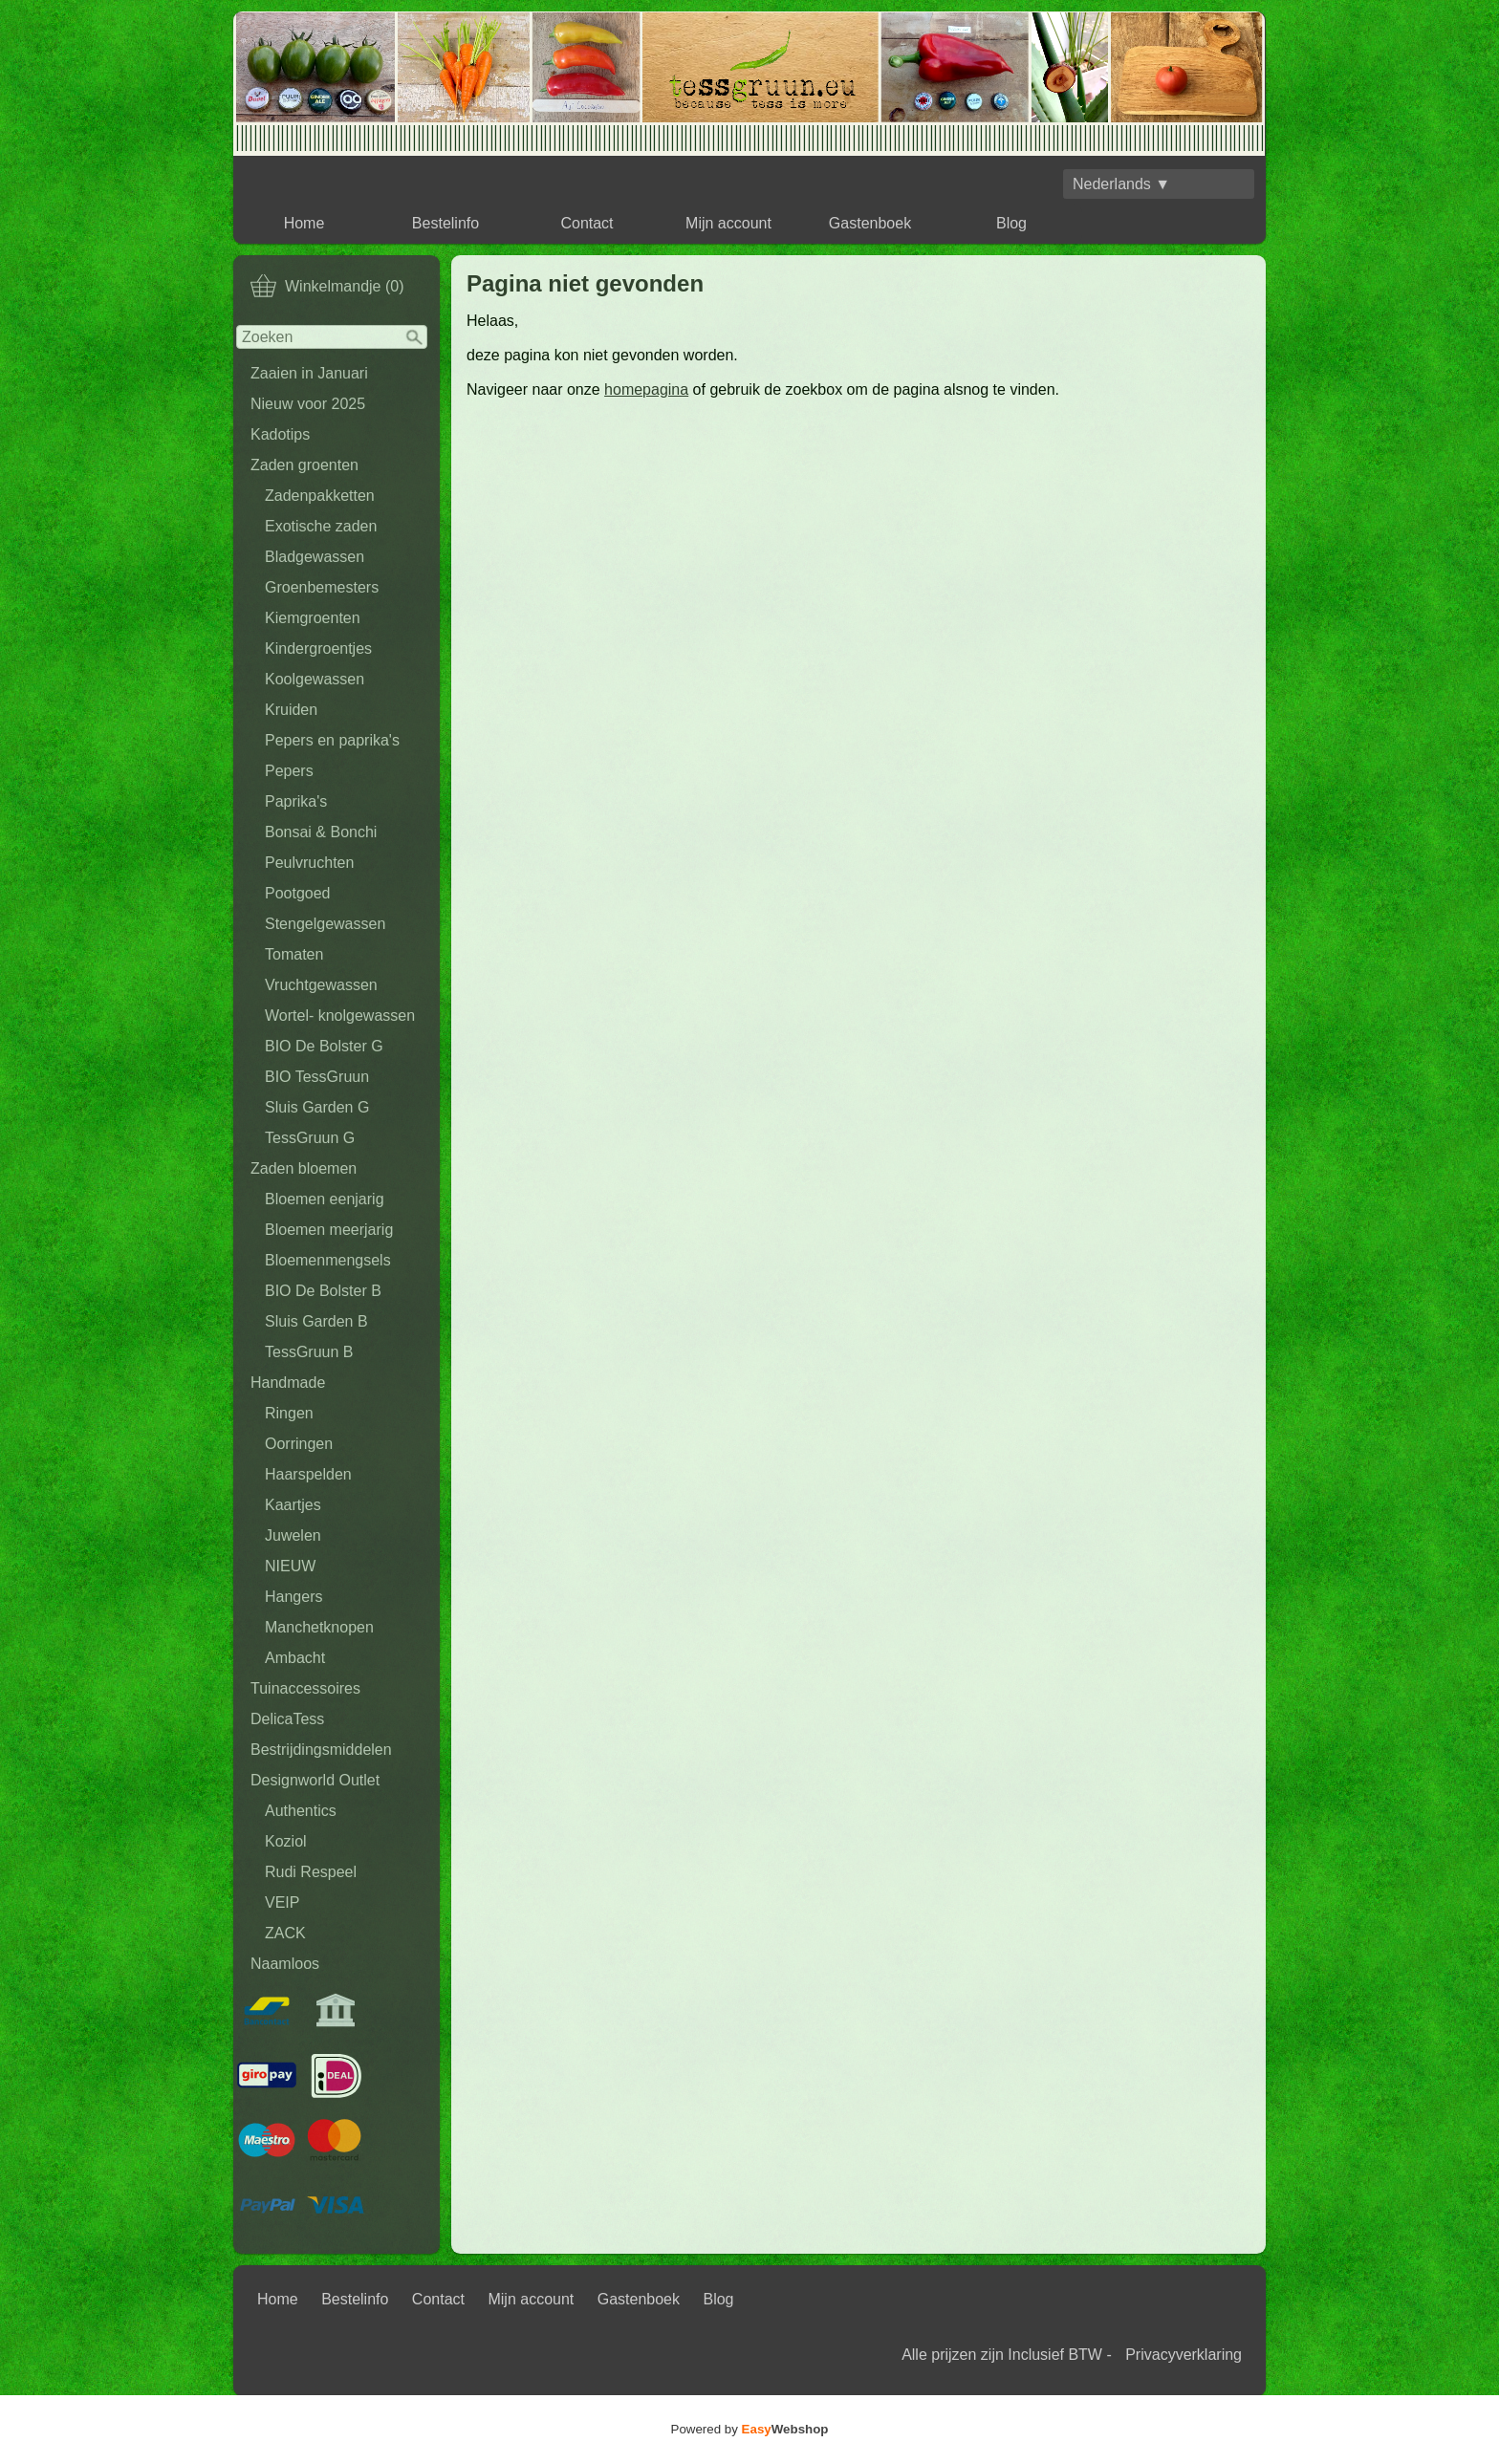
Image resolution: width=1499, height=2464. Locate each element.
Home (304, 223)
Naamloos (284, 1964)
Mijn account (728, 223)
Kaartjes (293, 1505)
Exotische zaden (321, 526)
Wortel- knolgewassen (340, 1015)
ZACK (285, 1933)
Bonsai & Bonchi (321, 832)
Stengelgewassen (325, 924)
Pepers (289, 771)
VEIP (282, 1902)
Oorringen (299, 1444)
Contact (586, 223)
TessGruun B (309, 1352)
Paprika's (296, 801)
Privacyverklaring (1183, 2354)
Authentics (301, 1811)
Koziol (286, 1841)
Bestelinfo (445, 223)
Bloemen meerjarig (329, 1229)
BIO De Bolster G (324, 1046)
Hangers (293, 1597)
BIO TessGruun (317, 1077)
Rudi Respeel (311, 1872)
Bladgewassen (314, 557)
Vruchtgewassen (321, 985)
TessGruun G (310, 1138)
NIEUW (290, 1566)
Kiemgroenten (312, 618)
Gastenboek (870, 223)
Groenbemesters (322, 587)
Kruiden (291, 710)
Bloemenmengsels (328, 1260)
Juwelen (293, 1535)
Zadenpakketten (320, 495)
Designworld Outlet (315, 1780)
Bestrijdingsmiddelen (321, 1749)
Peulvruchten (309, 862)
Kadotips (280, 434)
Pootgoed (298, 893)
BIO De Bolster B (323, 1291)
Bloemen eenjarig (324, 1199)
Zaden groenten (304, 465)
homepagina (646, 389)
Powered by (750, 2429)
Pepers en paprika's (332, 740)
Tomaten (294, 954)
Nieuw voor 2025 (307, 404)
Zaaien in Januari (309, 373)
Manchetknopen (319, 1627)
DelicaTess (287, 1719)
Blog (1011, 223)
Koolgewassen (314, 679)
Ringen (289, 1413)
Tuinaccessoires (305, 1688)
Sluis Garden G (317, 1107)
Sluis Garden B (316, 1321)
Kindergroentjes (318, 648)
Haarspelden (308, 1474)
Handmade (287, 1382)
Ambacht (295, 1658)
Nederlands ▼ (1121, 184)
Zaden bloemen (303, 1168)
